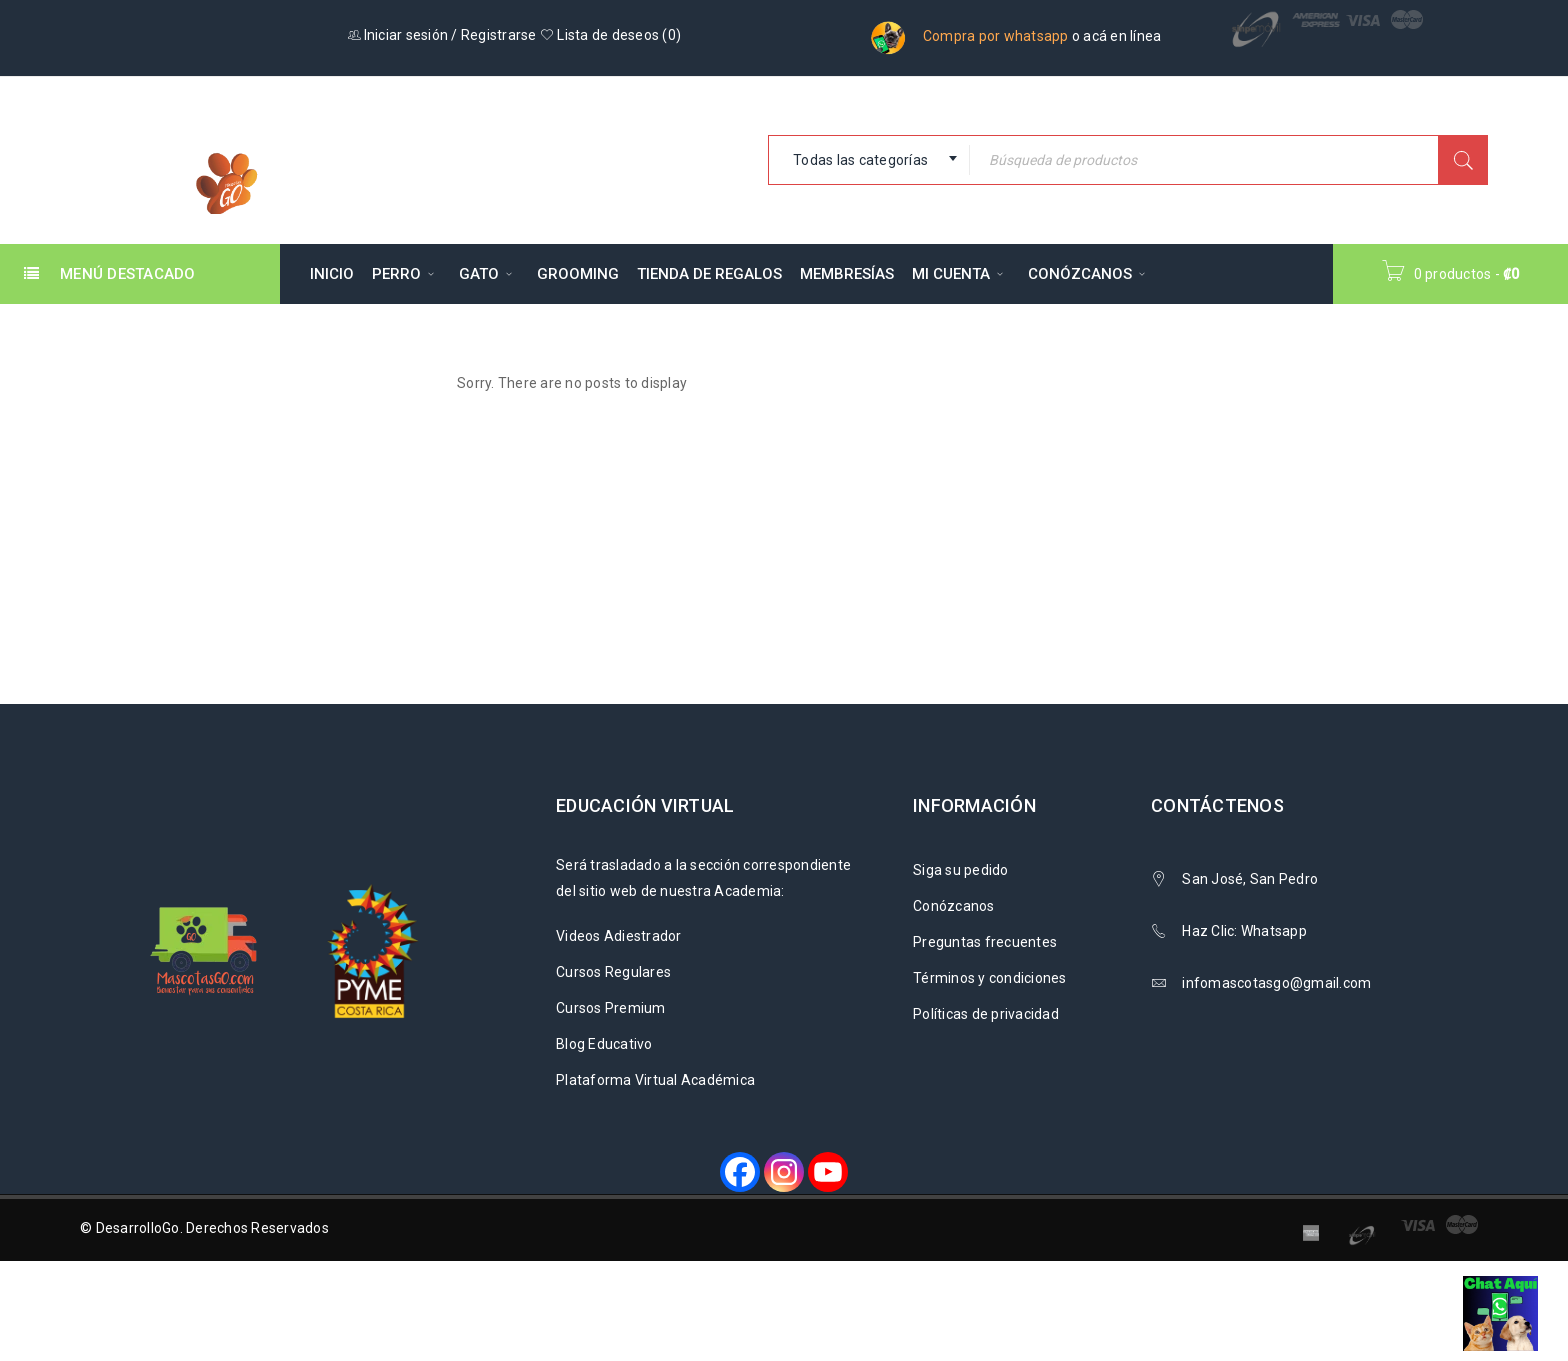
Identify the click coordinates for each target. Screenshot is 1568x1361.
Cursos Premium (611, 1008)
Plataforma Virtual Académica (655, 1080)
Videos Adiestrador (619, 936)
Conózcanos (954, 906)
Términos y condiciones (990, 978)
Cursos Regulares (613, 972)
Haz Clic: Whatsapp (1246, 931)
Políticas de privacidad (986, 1014)
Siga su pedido (961, 870)
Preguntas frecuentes (985, 942)
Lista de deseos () (610, 35)
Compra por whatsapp (996, 36)
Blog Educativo (604, 1044)
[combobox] (869, 160)
